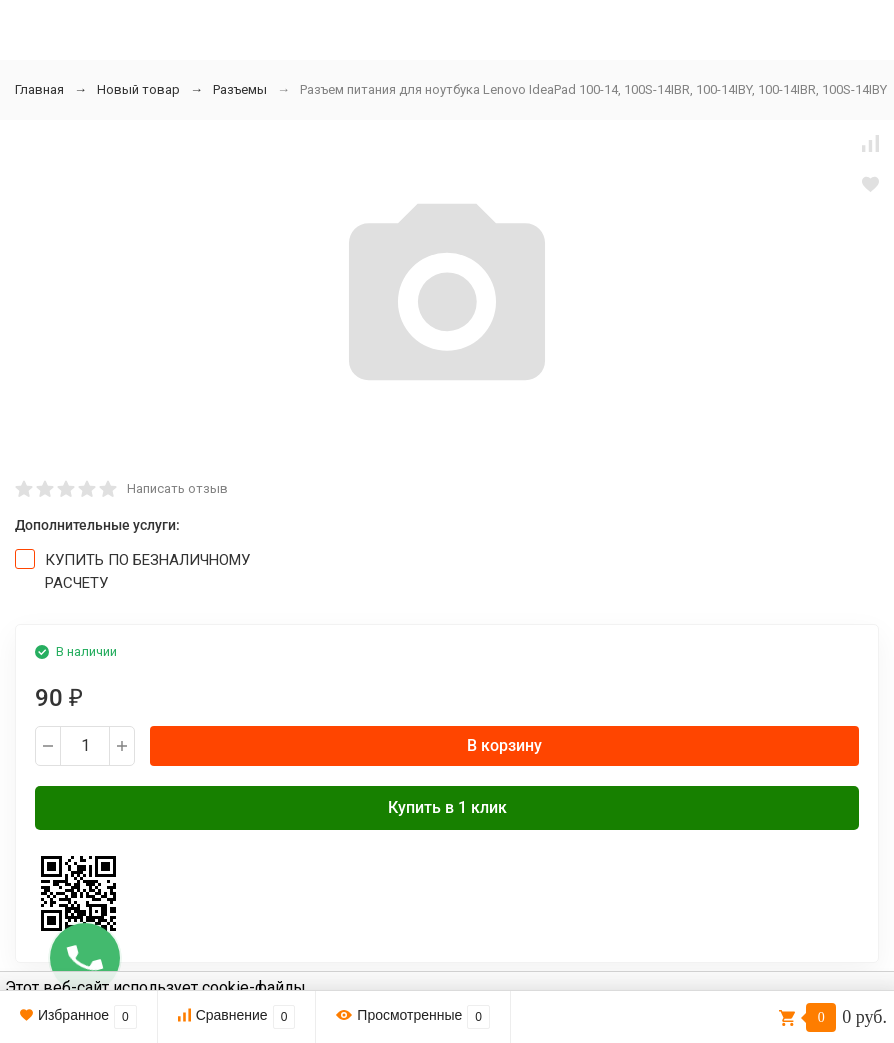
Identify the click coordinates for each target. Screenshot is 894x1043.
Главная (39, 89)
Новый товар (138, 89)
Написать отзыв (177, 488)
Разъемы (240, 89)
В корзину (504, 745)
